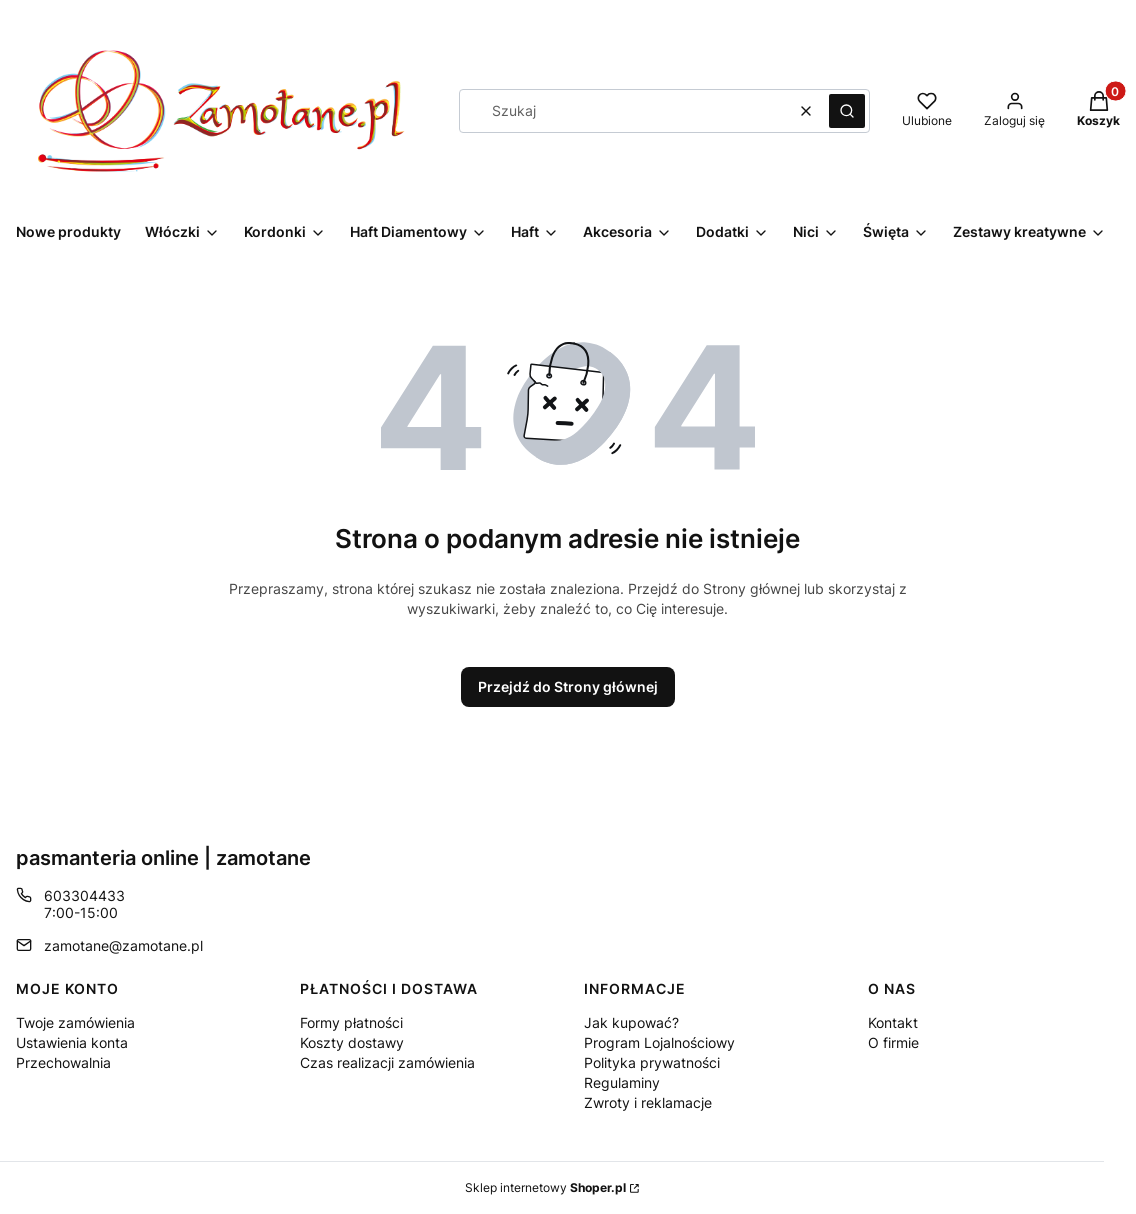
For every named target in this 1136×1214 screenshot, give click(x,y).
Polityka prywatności (652, 1062)
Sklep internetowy (545, 1187)
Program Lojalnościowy (659, 1042)
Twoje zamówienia (75, 1022)
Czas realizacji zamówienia (387, 1062)
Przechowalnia (63, 1062)
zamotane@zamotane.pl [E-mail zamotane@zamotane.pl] (123, 945)
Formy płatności (351, 1022)
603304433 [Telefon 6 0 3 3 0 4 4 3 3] (84, 895)
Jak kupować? (631, 1022)
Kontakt (893, 1022)
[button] (847, 111)
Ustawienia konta (72, 1042)
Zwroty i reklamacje (648, 1102)
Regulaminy (622, 1082)
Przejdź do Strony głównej (568, 686)
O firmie (893, 1042)
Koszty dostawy (352, 1042)
